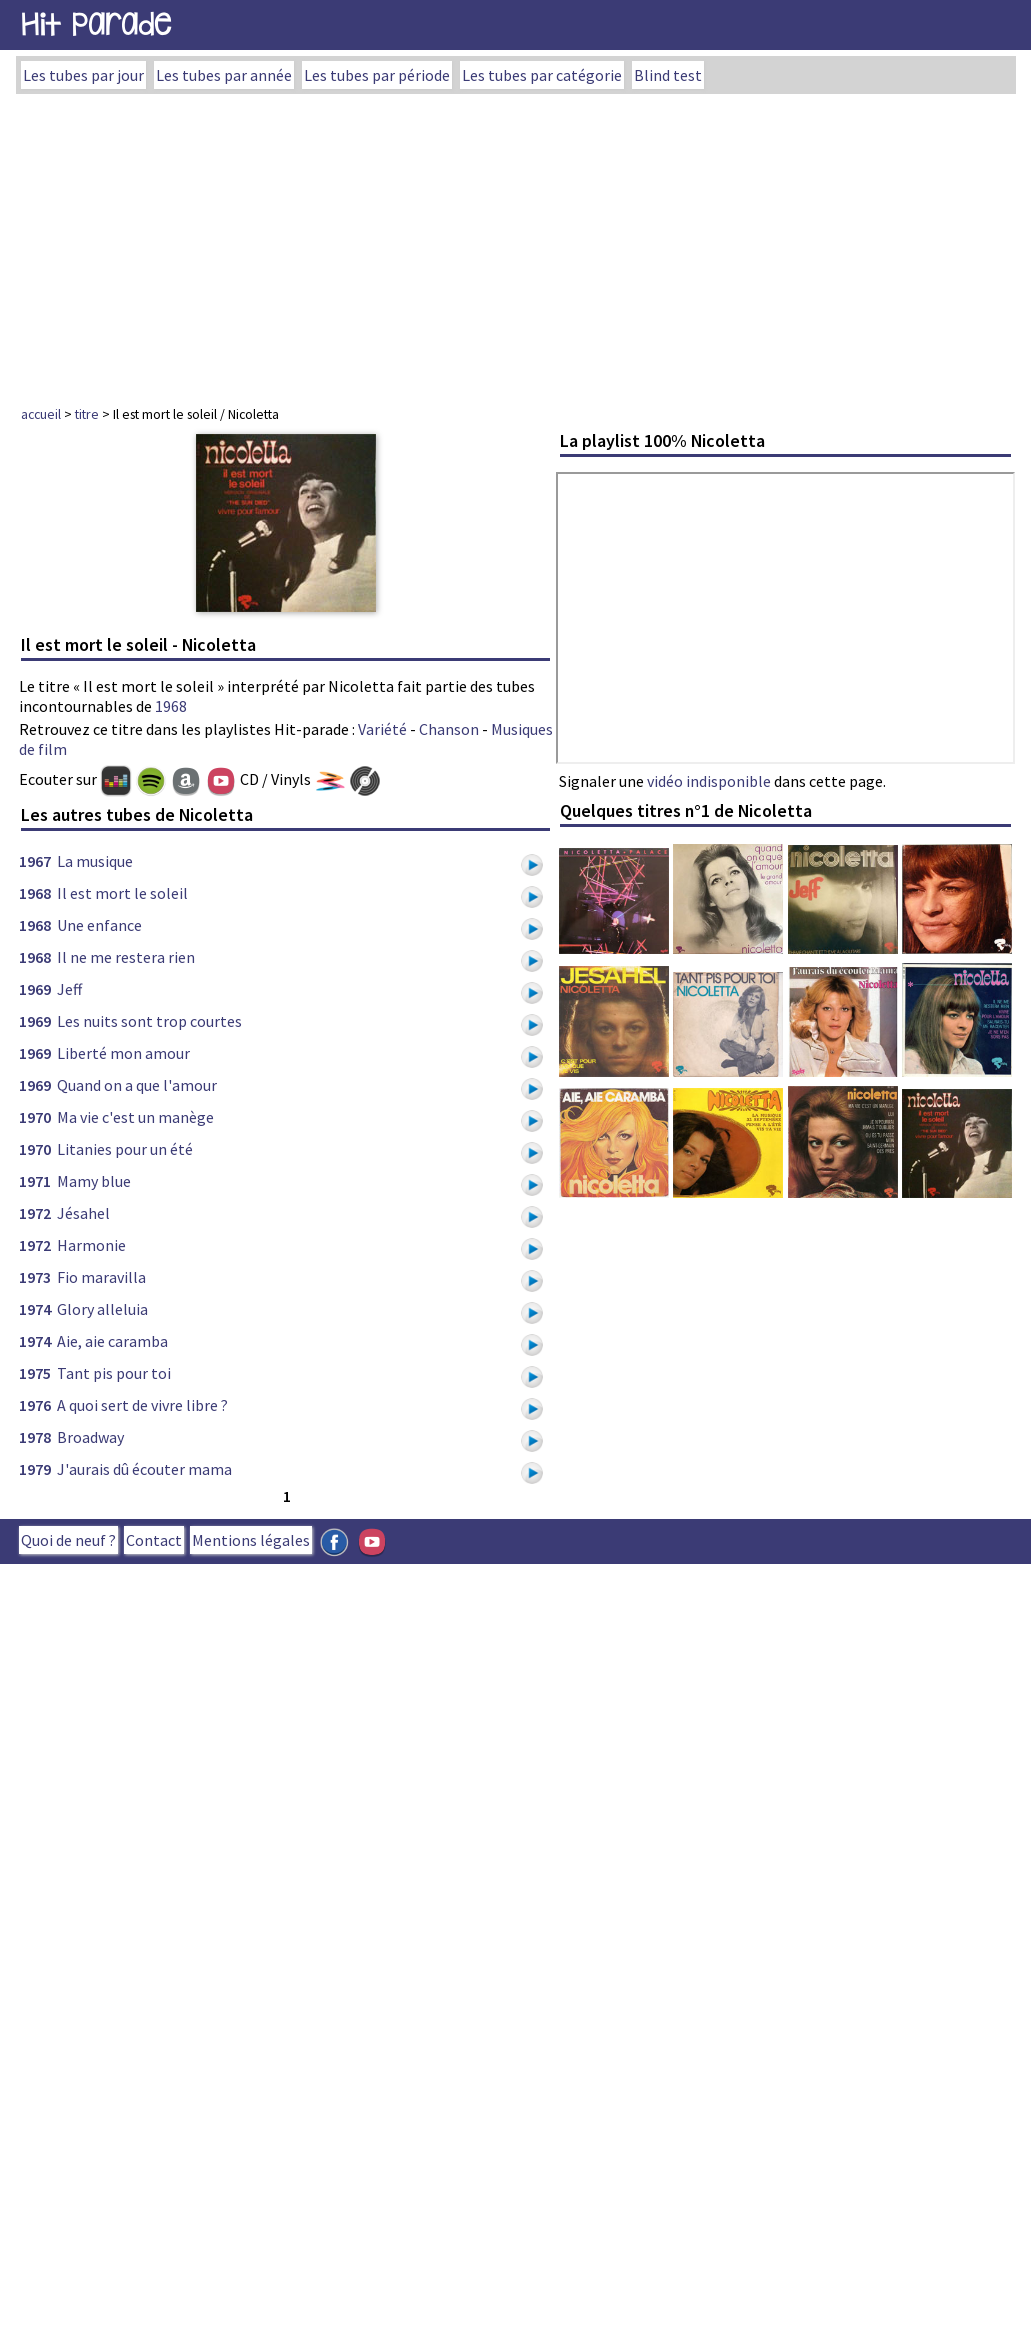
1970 (35, 1117)
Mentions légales (251, 1540)
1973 (35, 1277)
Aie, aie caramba (112, 1341)
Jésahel (83, 1213)
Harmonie (91, 1245)
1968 (171, 706)
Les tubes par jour (83, 75)
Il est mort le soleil (122, 893)
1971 (35, 1181)
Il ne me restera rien (126, 957)
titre (87, 414)
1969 (35, 989)
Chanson (449, 729)
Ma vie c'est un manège (135, 1117)
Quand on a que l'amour (137, 1085)
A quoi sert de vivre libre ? (142, 1405)
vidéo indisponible (709, 781)
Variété (382, 729)
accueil (41, 414)
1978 (35, 1437)
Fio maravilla (101, 1277)
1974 (35, 1309)
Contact (154, 1540)
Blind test (668, 75)
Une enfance (99, 925)
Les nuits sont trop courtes (149, 1021)
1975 (35, 1373)
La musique (95, 861)
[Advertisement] (516, 244)
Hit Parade (96, 24)
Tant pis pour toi (114, 1373)
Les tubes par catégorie (542, 75)
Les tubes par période (377, 75)
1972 (35, 1213)
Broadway (90, 1437)
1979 (35, 1469)
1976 (35, 1405)
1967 (35, 861)
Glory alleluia (102, 1309)
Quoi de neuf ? (68, 1540)
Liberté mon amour (123, 1053)
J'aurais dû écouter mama (144, 1469)
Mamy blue (94, 1181)
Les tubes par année (224, 75)
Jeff (69, 989)
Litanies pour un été (125, 1149)
